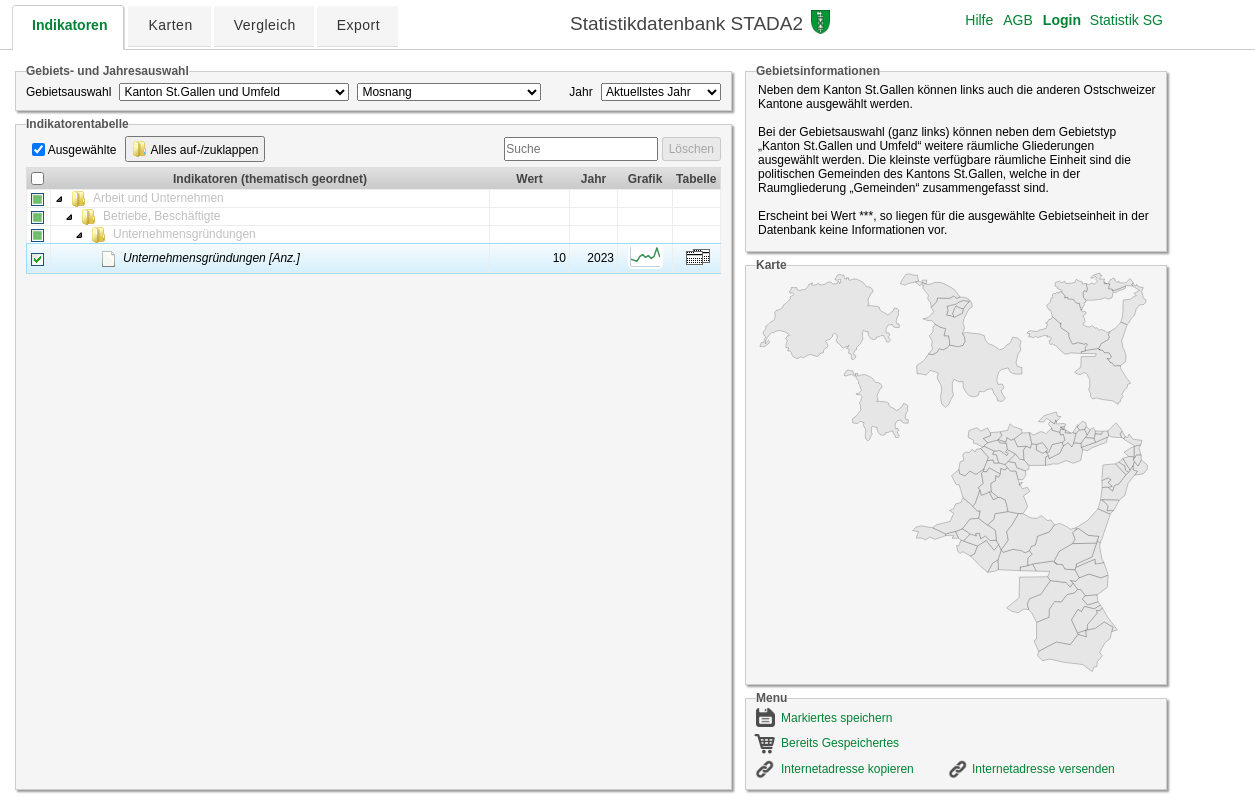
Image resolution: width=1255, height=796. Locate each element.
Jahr (580, 92)
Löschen (691, 149)
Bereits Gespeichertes (840, 743)
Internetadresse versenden (1043, 769)
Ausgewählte (82, 150)
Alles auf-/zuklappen (195, 149)
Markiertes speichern (836, 718)
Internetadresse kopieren (847, 769)
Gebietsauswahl (68, 92)
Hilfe (979, 20)
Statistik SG (1126, 20)
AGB (1018, 20)
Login (1062, 20)
